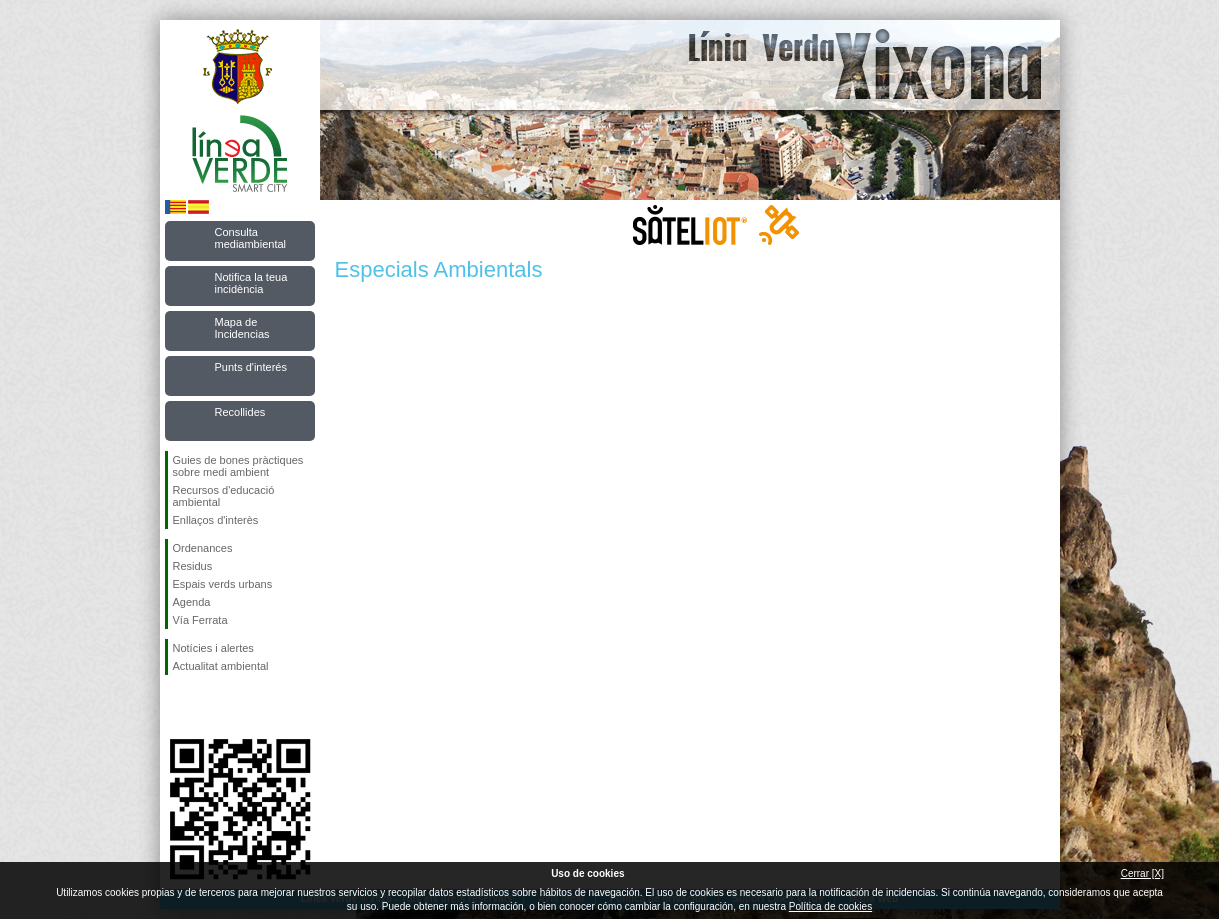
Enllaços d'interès (216, 520)
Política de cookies (830, 906)
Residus (193, 566)
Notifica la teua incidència (251, 283)
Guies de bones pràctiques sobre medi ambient (238, 466)
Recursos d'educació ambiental (224, 496)
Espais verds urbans (223, 584)
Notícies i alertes (213, 648)
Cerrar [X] (1142, 873)
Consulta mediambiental (251, 238)
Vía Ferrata (200, 620)
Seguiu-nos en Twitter (210, 707)
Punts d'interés (251, 367)
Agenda (192, 602)
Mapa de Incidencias (242, 328)
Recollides (240, 412)
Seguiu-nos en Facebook (177, 707)
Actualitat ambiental (221, 666)
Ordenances (203, 548)
